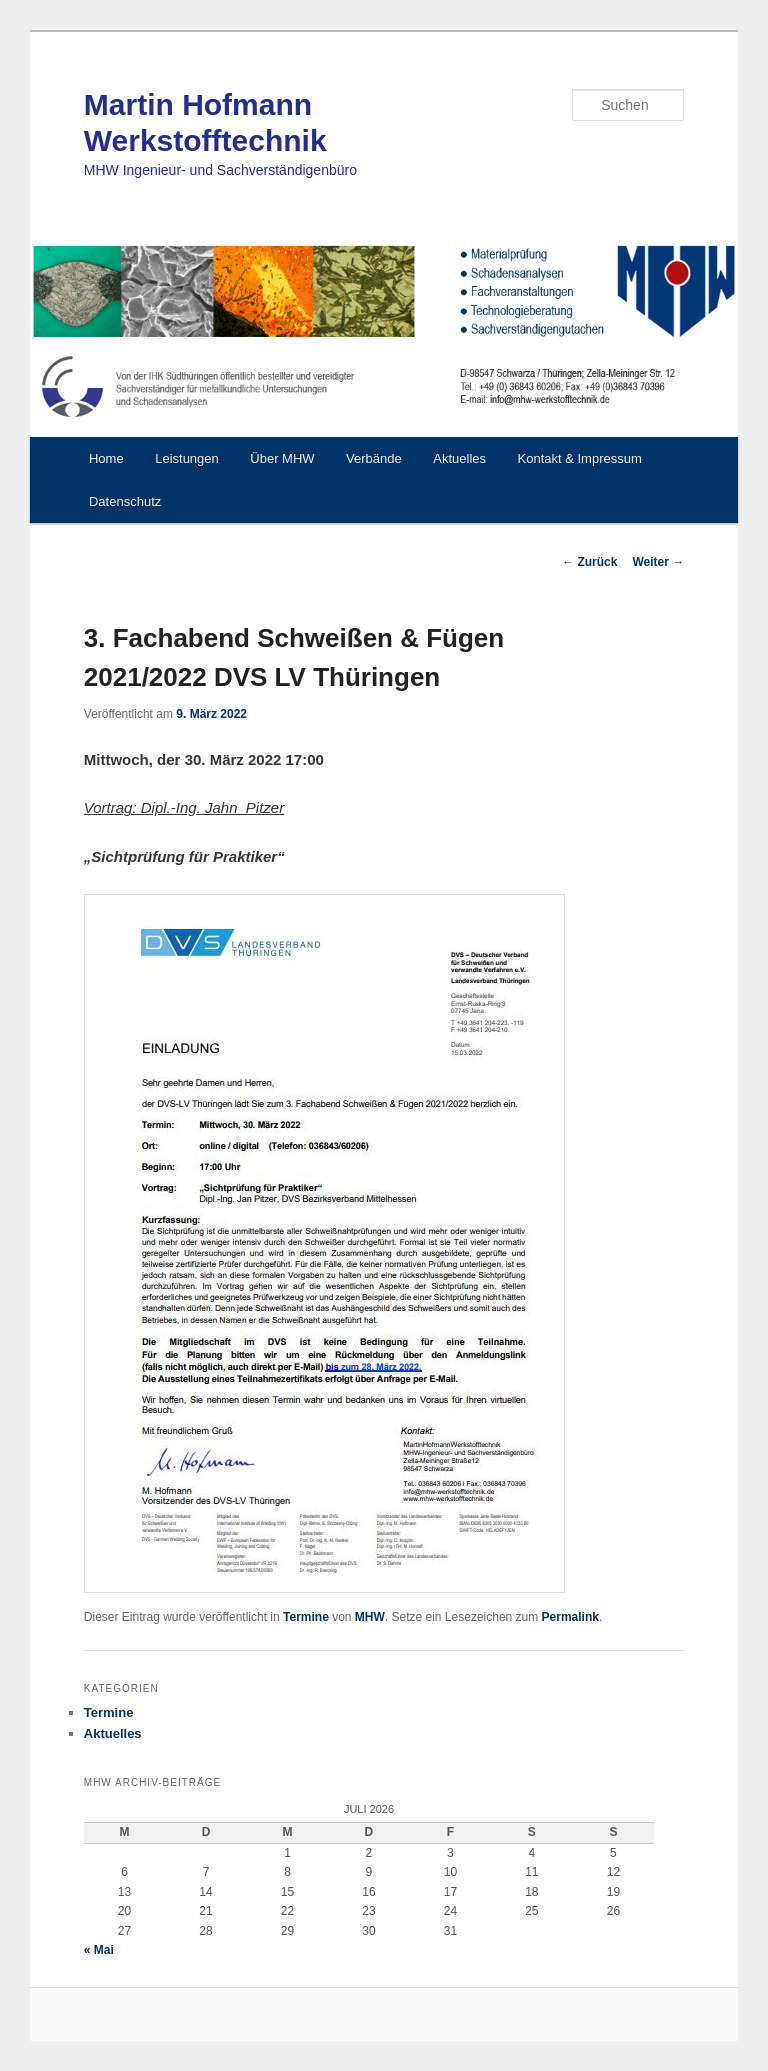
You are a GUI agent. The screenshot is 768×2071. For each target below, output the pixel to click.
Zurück (589, 562)
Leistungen (187, 458)
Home (106, 458)
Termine (306, 1617)
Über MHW (282, 458)
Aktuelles (459, 458)
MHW (370, 1617)
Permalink (570, 1617)
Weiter (658, 562)
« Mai (99, 1950)
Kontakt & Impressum (580, 458)
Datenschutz (125, 501)
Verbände (374, 458)
